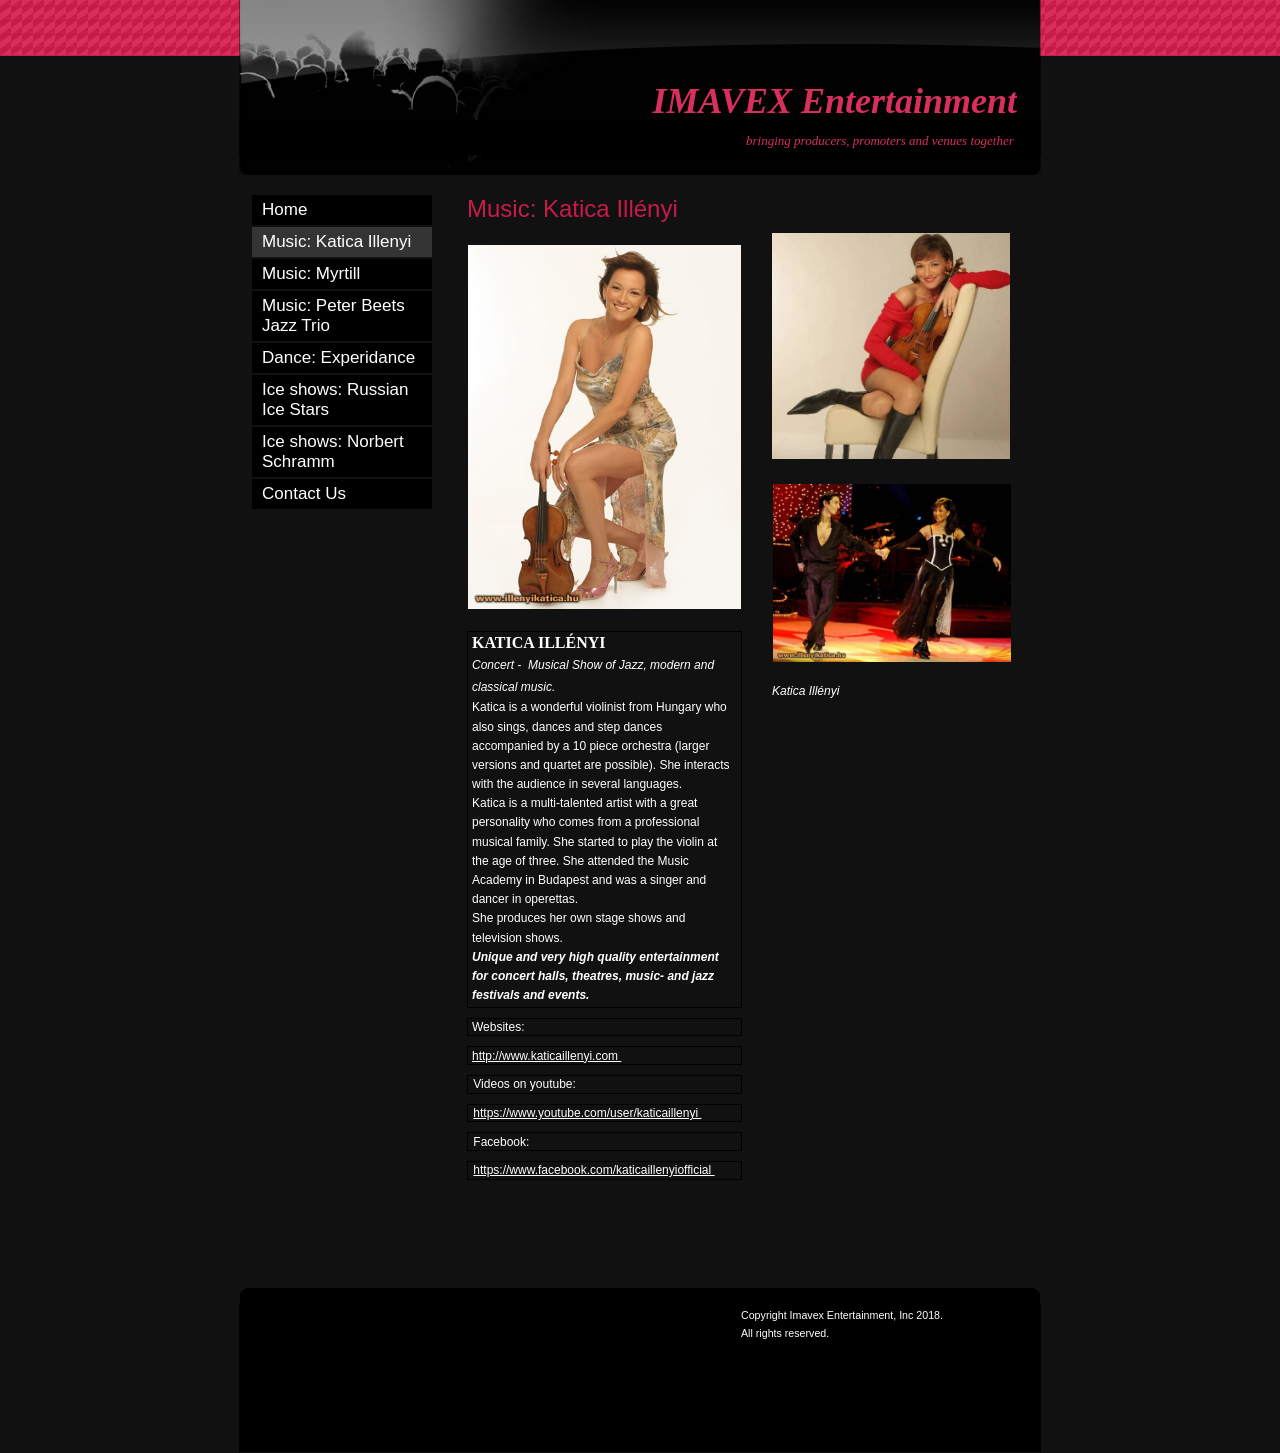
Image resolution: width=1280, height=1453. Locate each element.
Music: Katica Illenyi (336, 241)
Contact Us (304, 493)
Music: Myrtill (311, 273)
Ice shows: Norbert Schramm (333, 451)
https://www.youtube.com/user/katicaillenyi (587, 1113)
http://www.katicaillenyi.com (546, 1056)
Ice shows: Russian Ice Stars (335, 399)
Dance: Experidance (338, 357)
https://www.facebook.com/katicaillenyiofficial (593, 1170)
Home (284, 209)
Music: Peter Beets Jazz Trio (333, 315)
